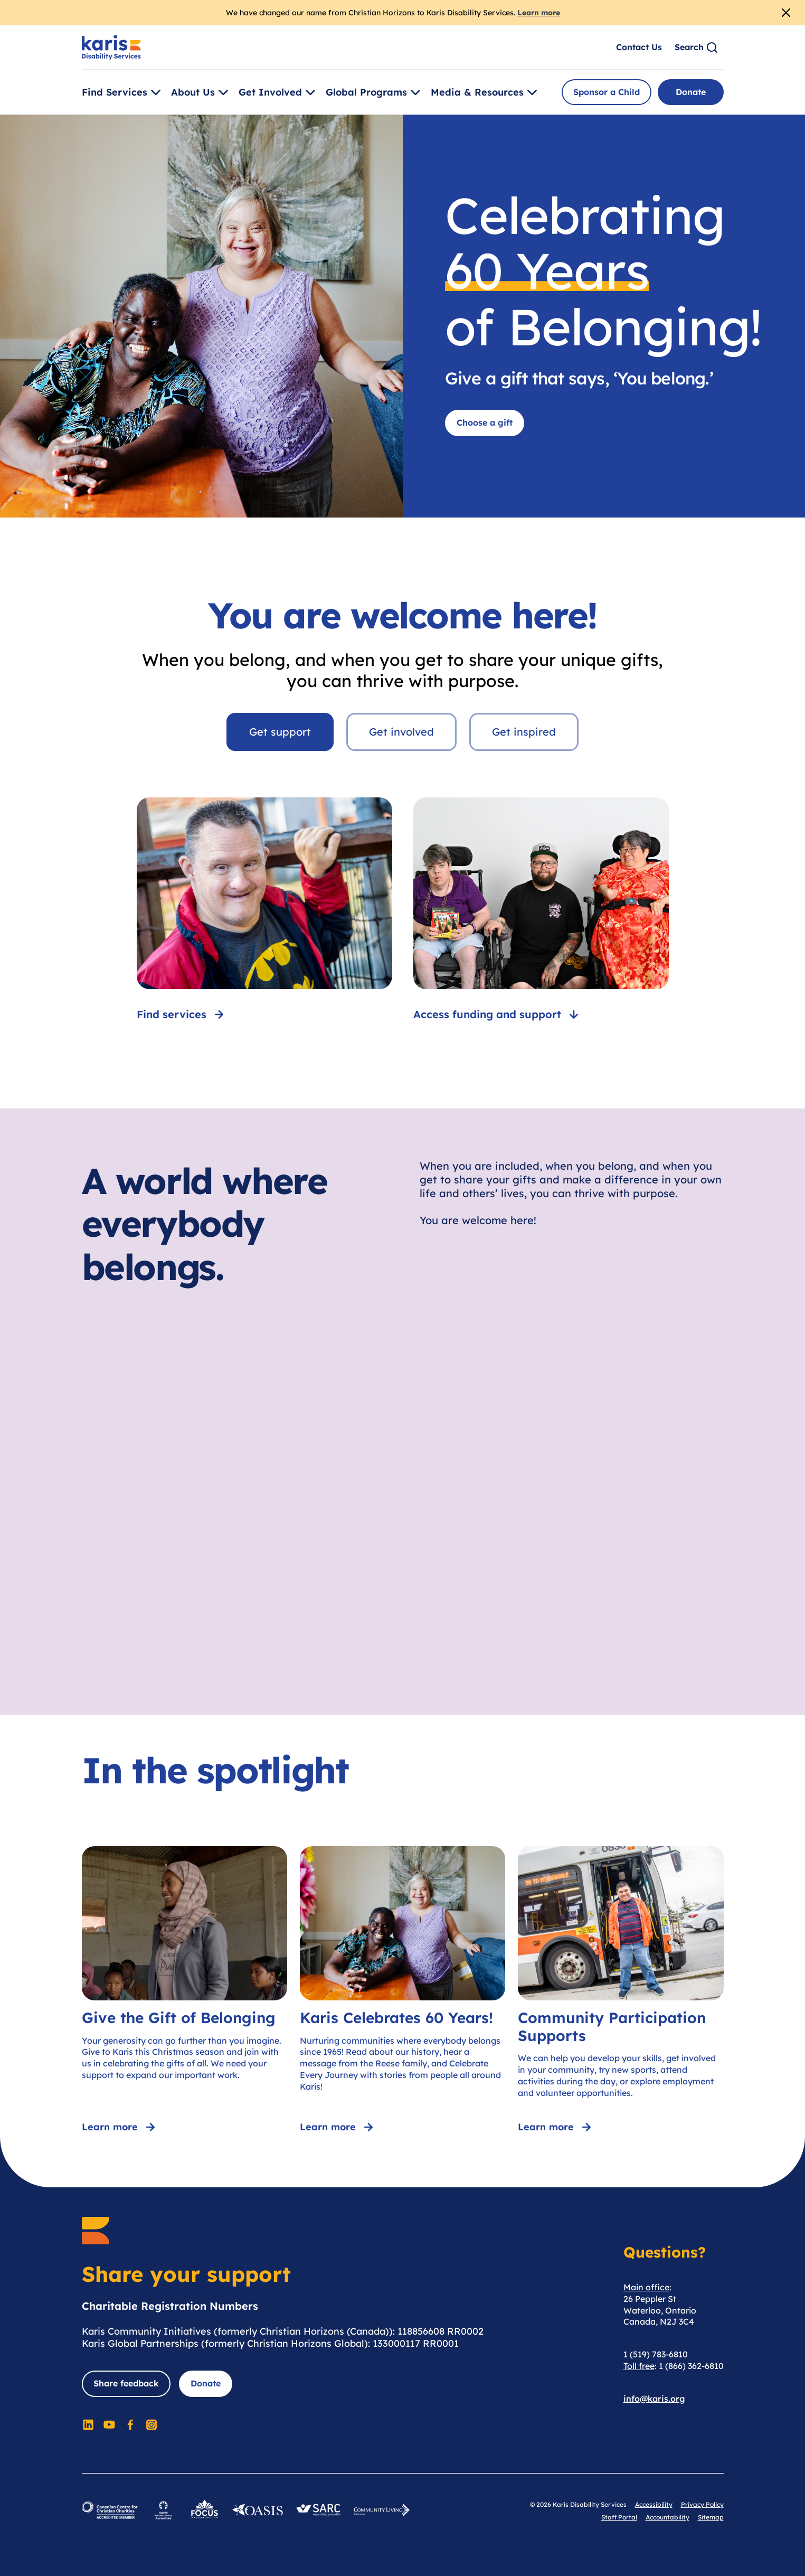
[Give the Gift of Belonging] (184, 1991)
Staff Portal (619, 2517)
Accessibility (654, 2504)
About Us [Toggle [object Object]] (201, 92)
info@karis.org (654, 2398)
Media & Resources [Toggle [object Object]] (486, 92)
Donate (691, 92)
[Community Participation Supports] (620, 1991)
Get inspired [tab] (524, 731)
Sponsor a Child (606, 92)
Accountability (667, 2517)
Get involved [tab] (401, 731)
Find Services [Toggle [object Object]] (123, 92)
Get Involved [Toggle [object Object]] (279, 92)
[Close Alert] (786, 12)
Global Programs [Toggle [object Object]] (375, 92)
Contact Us (639, 47)
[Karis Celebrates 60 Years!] (402, 1991)
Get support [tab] (280, 731)
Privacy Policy (702, 2504)
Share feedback (126, 2383)
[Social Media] (88, 2424)
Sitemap (711, 2517)
